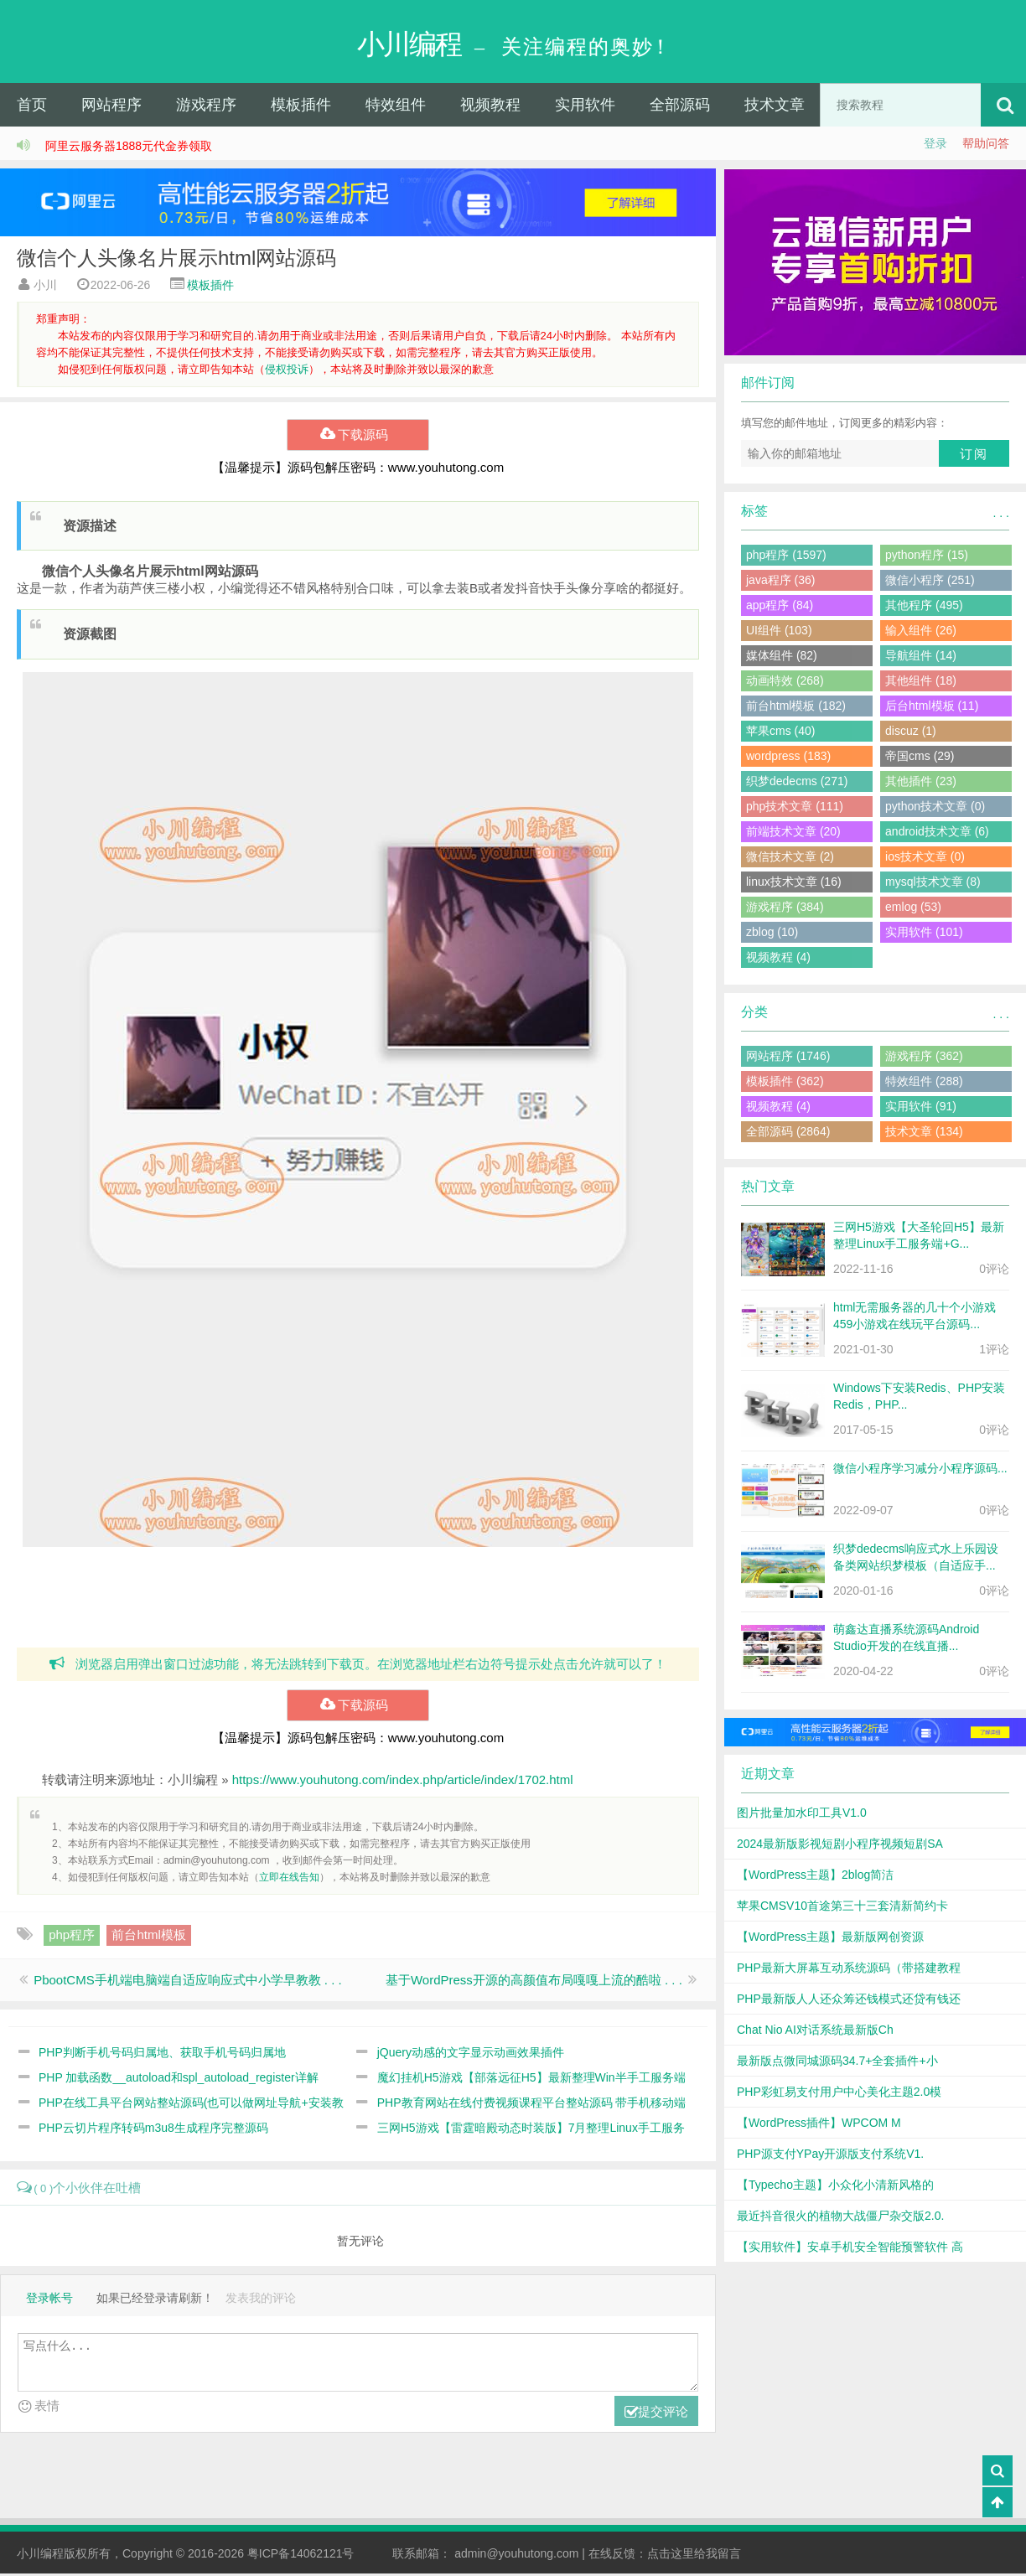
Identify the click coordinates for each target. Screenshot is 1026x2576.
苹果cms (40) (780, 732)
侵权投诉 (286, 371)
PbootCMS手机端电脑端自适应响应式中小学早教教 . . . (188, 1981)
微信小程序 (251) (930, 581)
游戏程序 (206, 106)
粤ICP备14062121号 (301, 2556)
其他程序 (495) (924, 606)
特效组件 (395, 106)
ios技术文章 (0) (925, 858)
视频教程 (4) (778, 958)
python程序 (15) (926, 556)
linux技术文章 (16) (794, 883)
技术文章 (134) (924, 1133)
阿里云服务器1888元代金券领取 (128, 147)
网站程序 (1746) (788, 1057)
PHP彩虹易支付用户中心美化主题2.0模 (839, 2093)
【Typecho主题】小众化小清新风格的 (835, 2186)
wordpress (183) (788, 757)
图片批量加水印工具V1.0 (802, 1814)
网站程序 (111, 106)
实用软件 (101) (924, 933)
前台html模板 (148, 1936)
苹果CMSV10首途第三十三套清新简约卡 (842, 1907)
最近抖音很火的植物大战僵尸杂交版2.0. (840, 2217)
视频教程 (490, 106)
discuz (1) (910, 732)
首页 (32, 106)
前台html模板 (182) (796, 707)
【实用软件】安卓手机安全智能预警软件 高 (850, 2248)
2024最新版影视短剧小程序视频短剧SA (840, 1845)
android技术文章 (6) (937, 833)
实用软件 (585, 106)
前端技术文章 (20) (793, 833)
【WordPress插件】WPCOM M (819, 2124)
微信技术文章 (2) (790, 858)
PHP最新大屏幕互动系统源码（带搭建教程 (849, 1969)
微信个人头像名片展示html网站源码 (176, 259)
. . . (1001, 514)
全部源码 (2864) (788, 1133)
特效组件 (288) (924, 1082)
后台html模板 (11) (931, 707)
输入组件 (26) (920, 632)
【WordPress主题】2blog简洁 (815, 1876)
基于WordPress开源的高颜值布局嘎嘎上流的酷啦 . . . (534, 1981)
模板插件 (301, 106)
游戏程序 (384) (785, 908)
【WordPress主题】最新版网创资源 (830, 1938)
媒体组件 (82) (781, 657)
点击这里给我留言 (694, 2556)
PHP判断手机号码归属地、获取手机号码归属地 (162, 2054)
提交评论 (656, 2414)
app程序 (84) (779, 606)
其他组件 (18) (920, 682)
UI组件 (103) (779, 632)
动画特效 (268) (785, 682)
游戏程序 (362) (924, 1057)
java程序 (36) (780, 581)
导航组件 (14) (920, 657)
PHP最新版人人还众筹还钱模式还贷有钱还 (849, 2000)
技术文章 (774, 106)
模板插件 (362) (785, 1082)
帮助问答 (985, 145)
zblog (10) (772, 933)
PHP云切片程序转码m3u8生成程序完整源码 (153, 2129)
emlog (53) (913, 908)
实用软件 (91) (920, 1108)
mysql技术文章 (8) (933, 883)
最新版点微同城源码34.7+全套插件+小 (837, 2062)
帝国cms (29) (919, 757)
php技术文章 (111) (794, 808)
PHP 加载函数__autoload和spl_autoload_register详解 (179, 2079)
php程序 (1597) (786, 556)
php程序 (72, 1936)
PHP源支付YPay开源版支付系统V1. (830, 2155)
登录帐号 (49, 2300)
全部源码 (680, 106)
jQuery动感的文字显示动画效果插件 (470, 2054)
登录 (935, 145)
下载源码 (357, 436)
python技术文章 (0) (935, 808)
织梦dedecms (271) (796, 782)
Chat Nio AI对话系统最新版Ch (815, 2031)
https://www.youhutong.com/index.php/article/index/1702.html (402, 1781)
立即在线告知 (289, 1879)
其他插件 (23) (920, 782)
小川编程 (40, 2556)
